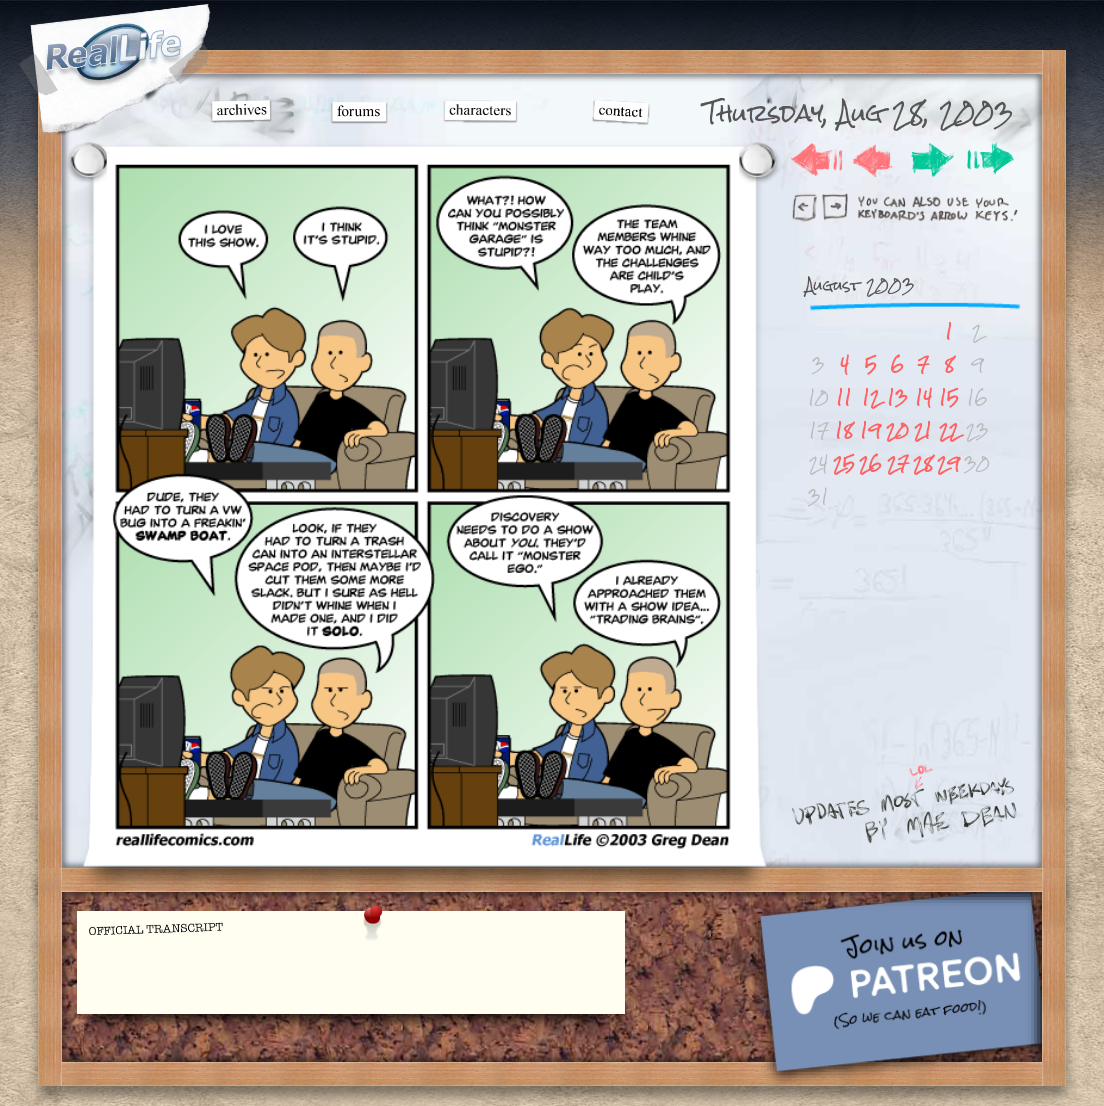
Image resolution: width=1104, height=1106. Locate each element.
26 (870, 463)
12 (871, 397)
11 (844, 397)
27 (898, 463)
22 (949, 430)
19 (870, 430)
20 (897, 430)
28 (923, 463)
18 (844, 430)
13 (897, 397)
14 (923, 397)
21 (923, 430)
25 (844, 463)
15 (949, 397)
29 (948, 463)
